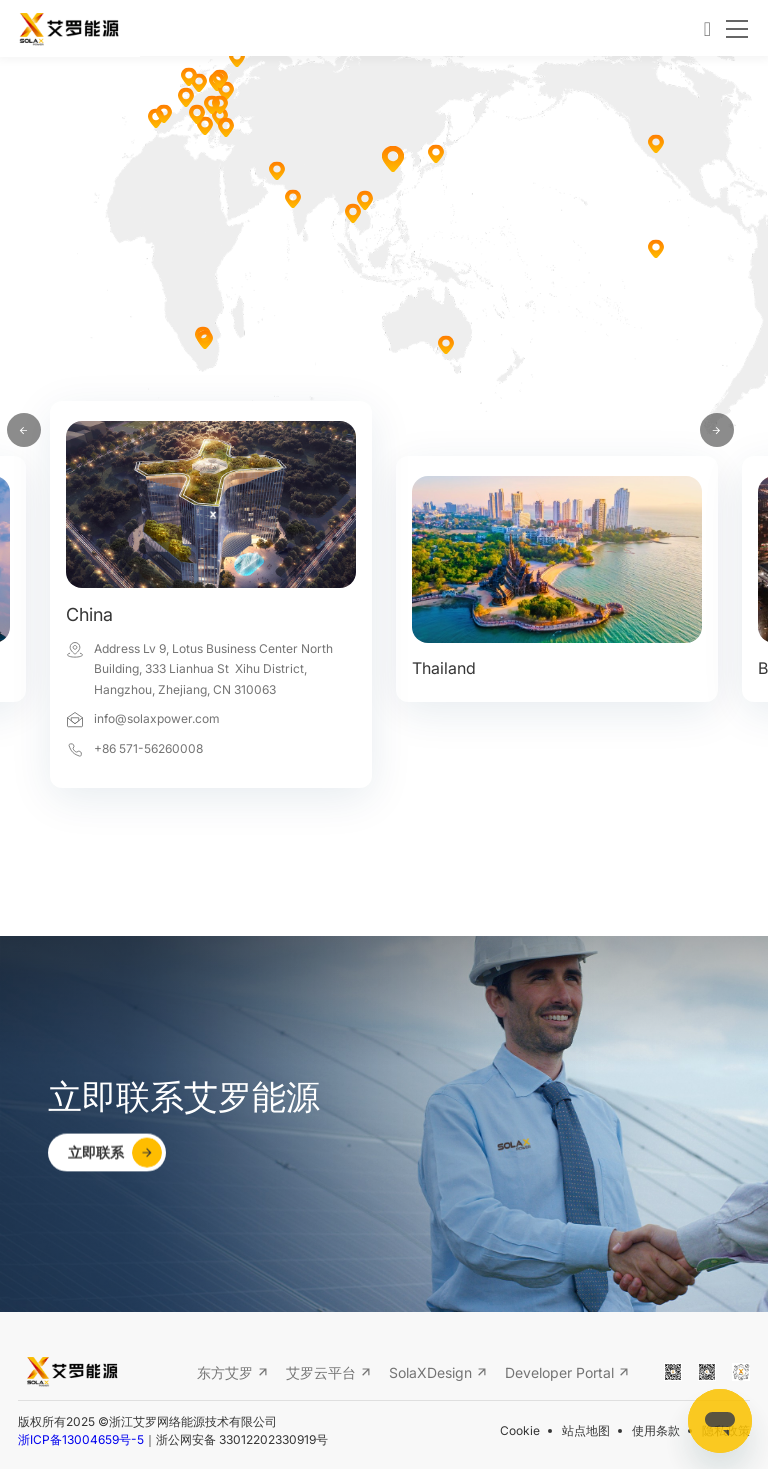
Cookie (520, 1430)
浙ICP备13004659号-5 (81, 1440)
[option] (211, 622)
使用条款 (656, 1430)
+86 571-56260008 (148, 748)
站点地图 (586, 1430)
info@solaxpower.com (157, 718)
